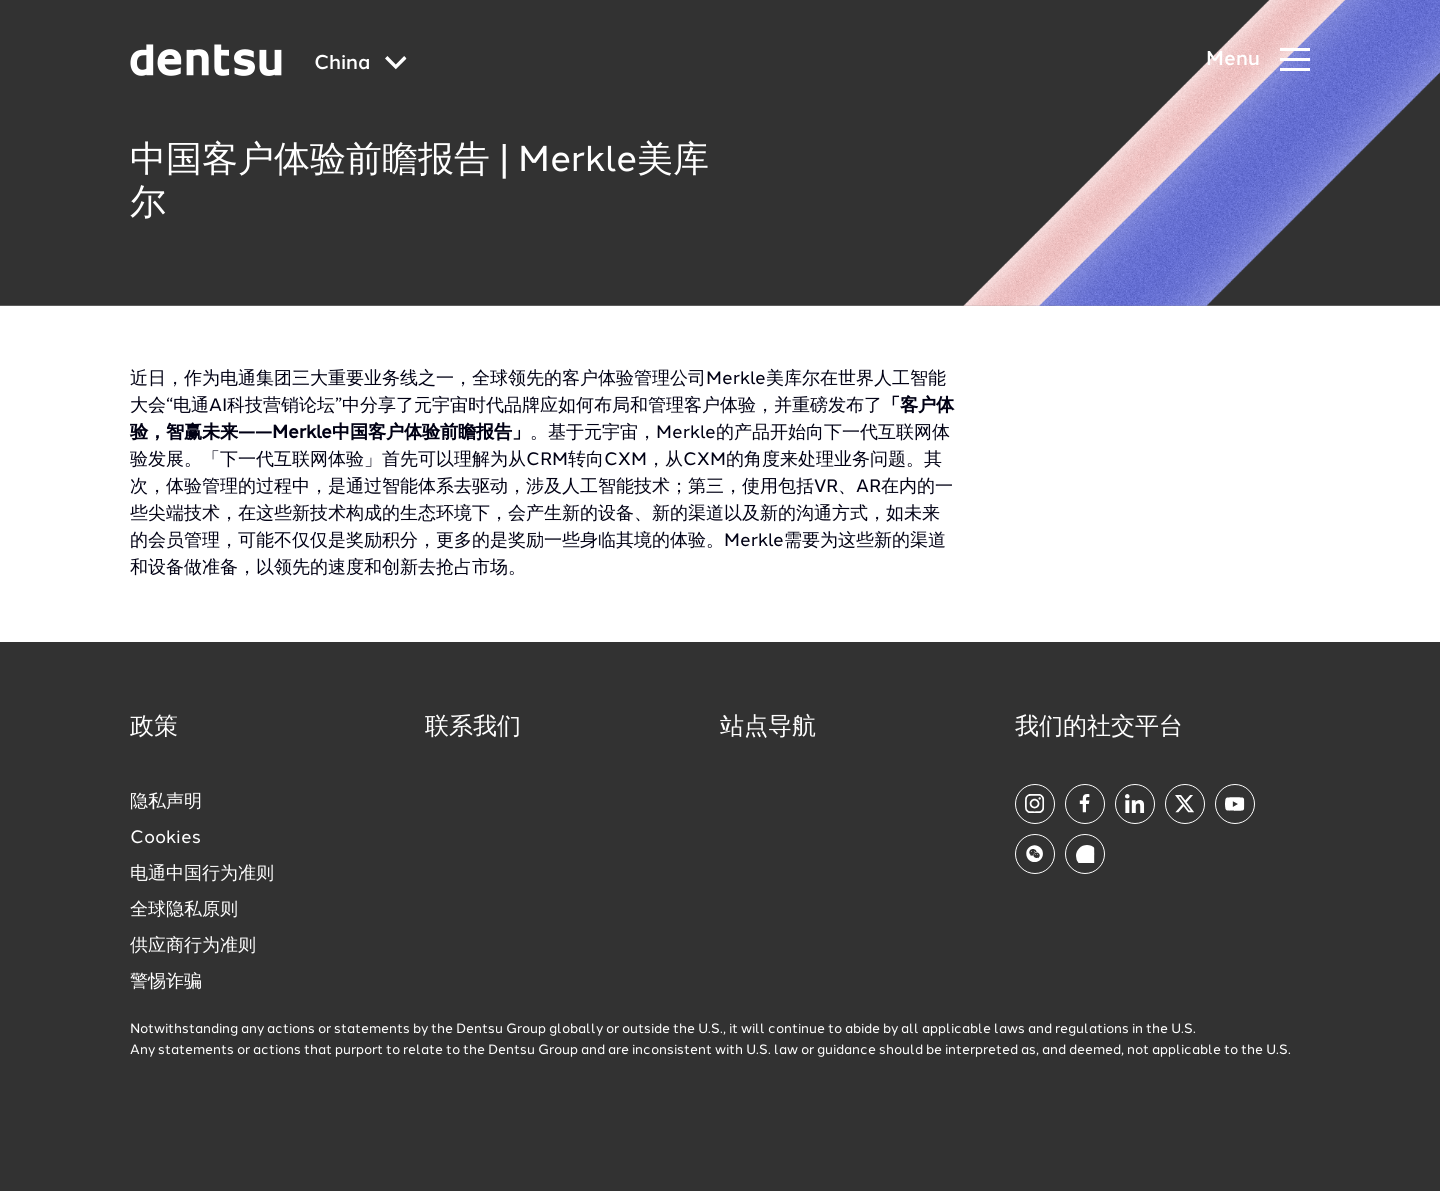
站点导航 (768, 728)
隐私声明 (166, 802)
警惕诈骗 (166, 982)
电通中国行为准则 (202, 874)
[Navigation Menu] (1258, 60)
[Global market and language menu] (360, 64)
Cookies (165, 838)
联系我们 (473, 728)
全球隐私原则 (184, 910)
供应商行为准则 (193, 946)
